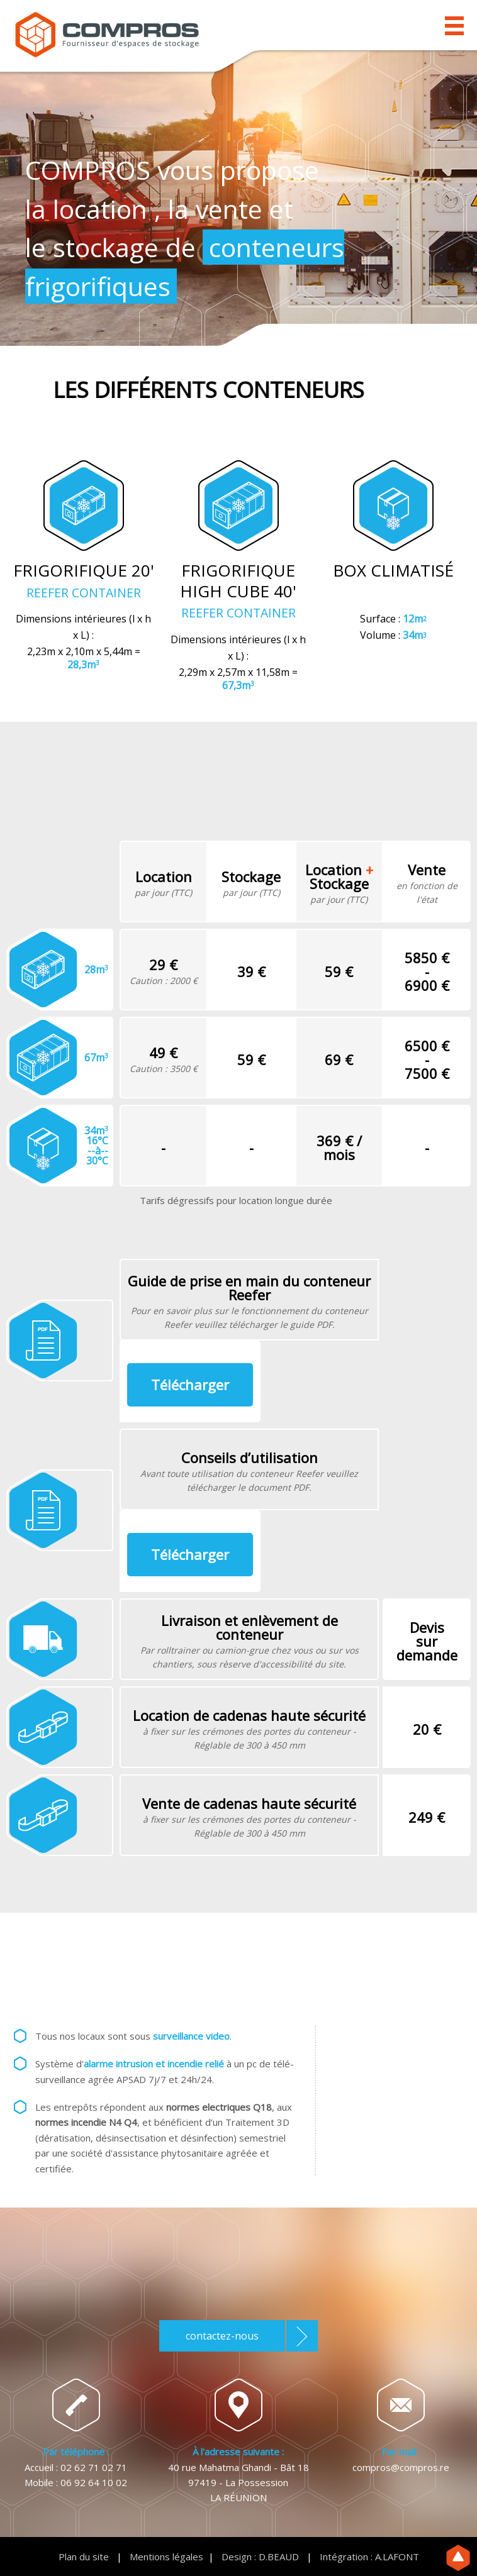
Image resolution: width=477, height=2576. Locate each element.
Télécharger (190, 1384)
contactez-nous (222, 2336)
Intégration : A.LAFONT (369, 2556)
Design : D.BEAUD (260, 2556)
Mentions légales (166, 2556)
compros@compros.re (400, 2467)
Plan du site (84, 2556)
